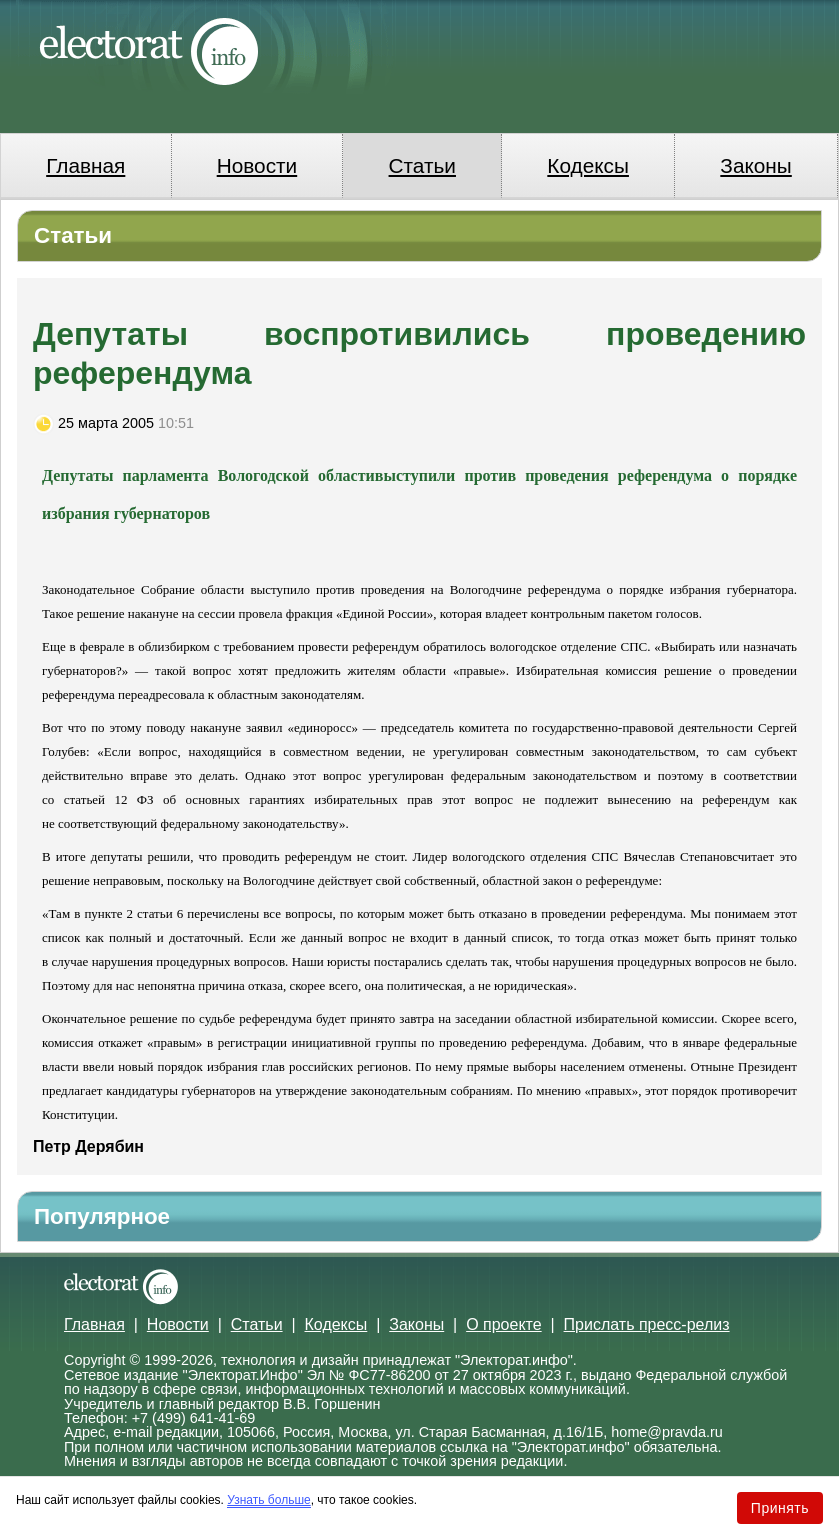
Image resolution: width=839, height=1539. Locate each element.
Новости (257, 165)
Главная (85, 165)
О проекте (503, 1324)
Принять (780, 1508)
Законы (755, 165)
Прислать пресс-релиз (647, 1324)
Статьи (422, 165)
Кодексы (588, 165)
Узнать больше (268, 1500)
